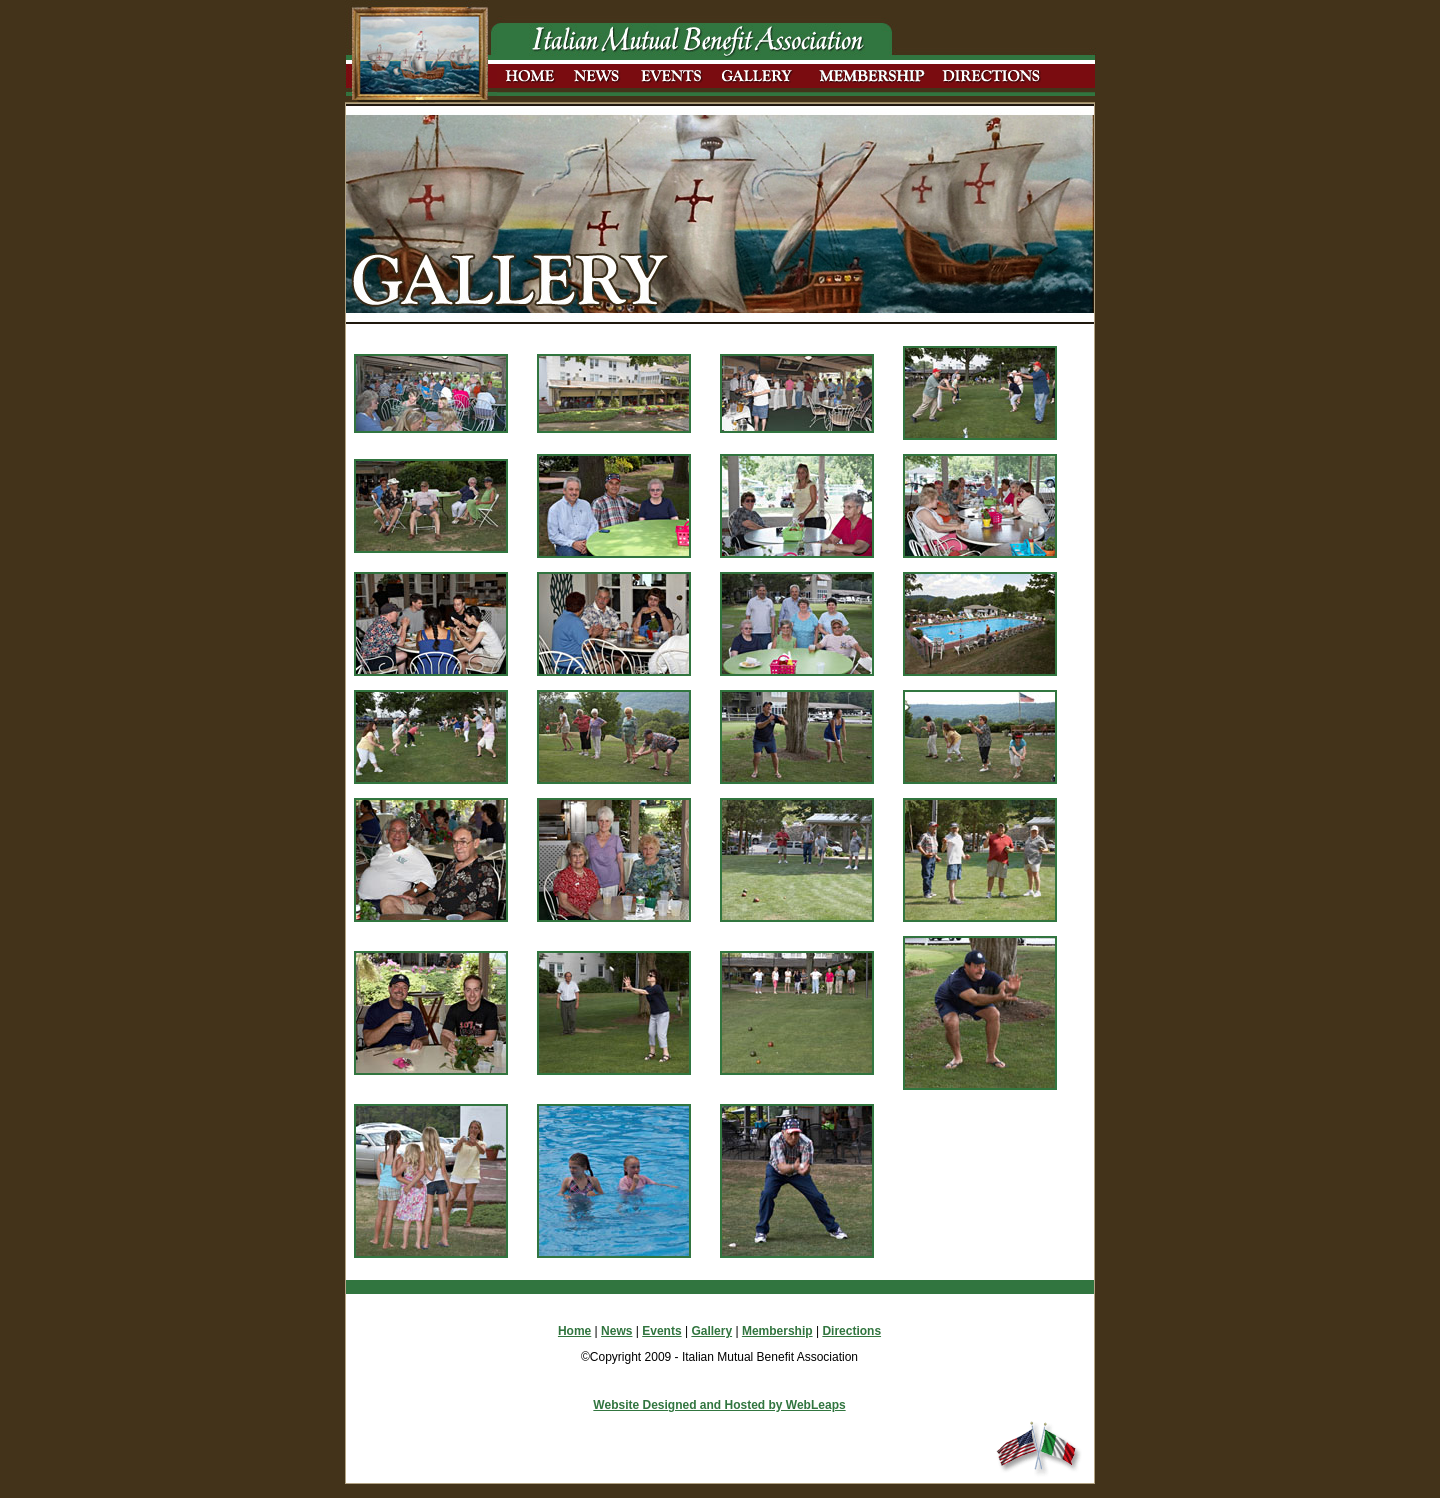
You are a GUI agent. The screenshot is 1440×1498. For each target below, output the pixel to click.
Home (574, 1331)
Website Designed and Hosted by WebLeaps (719, 1405)
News (616, 1331)
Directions (851, 1331)
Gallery (711, 1331)
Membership (777, 1331)
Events (661, 1331)
